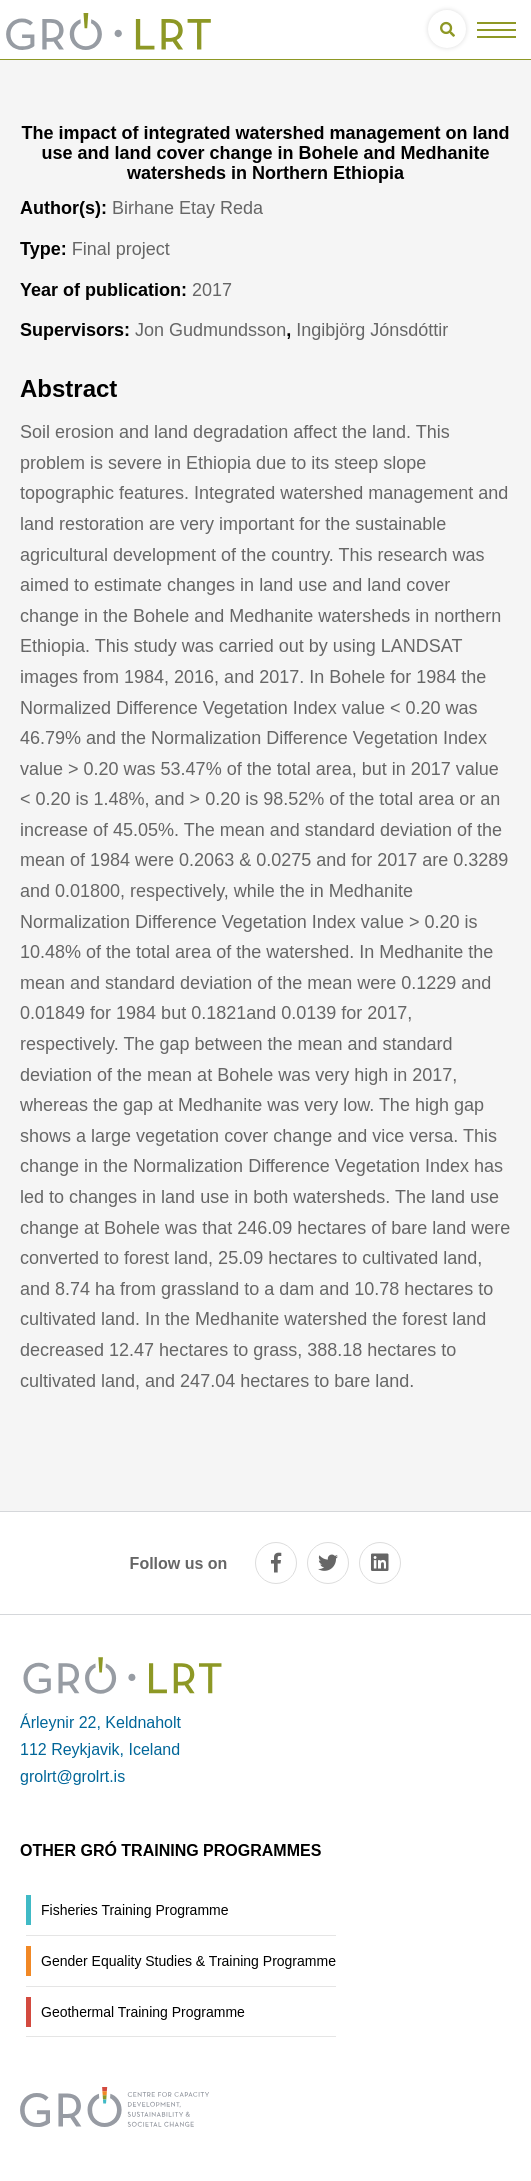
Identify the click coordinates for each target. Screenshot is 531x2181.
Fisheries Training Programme (135, 1910)
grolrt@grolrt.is (72, 1776)
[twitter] (328, 1563)
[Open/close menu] (496, 29)
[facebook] (276, 1563)
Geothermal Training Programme (143, 2012)
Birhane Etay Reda (187, 208)
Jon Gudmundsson (210, 330)
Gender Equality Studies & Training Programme (188, 1961)
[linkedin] (380, 1563)
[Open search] (447, 29)
